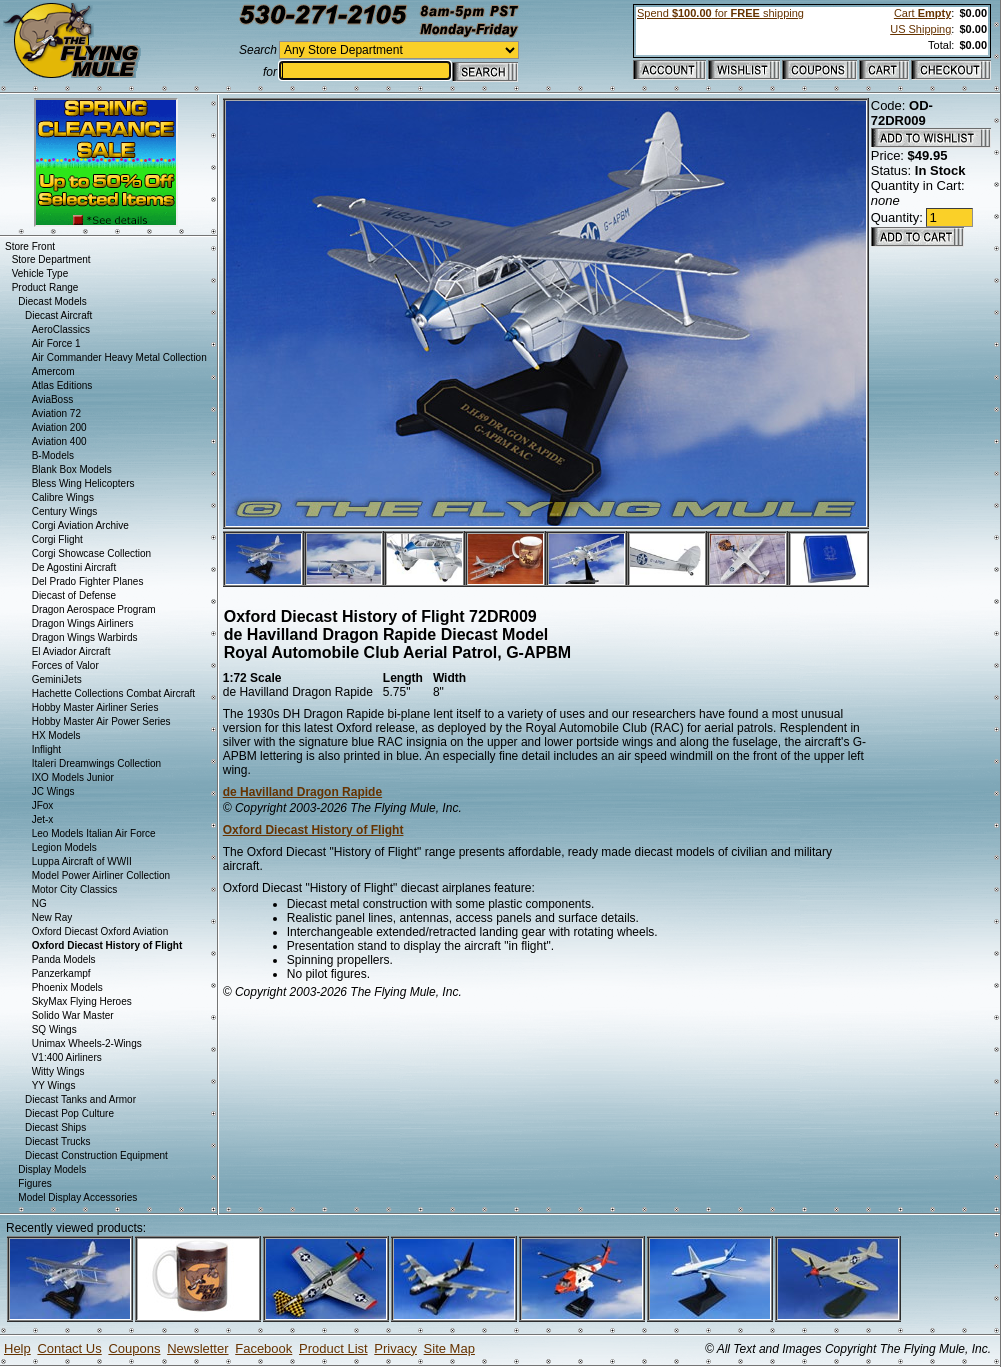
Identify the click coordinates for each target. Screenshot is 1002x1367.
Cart (922, 13)
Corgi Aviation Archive (80, 525)
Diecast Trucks (58, 1141)
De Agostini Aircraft (74, 567)
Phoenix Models (67, 987)
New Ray (52, 917)
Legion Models (64, 847)
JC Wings (53, 791)
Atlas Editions (62, 385)
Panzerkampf (61, 973)
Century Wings (65, 511)
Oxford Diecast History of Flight (313, 830)
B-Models (53, 455)
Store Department (51, 259)
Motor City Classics (75, 889)
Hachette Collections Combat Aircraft (113, 693)
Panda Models (64, 959)
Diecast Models (52, 301)
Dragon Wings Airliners (83, 623)
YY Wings (54, 1085)
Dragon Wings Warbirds (85, 637)
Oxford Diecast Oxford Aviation (100, 931)
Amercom (53, 371)
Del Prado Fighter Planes (88, 581)
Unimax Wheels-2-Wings (87, 1043)
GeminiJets (57, 679)
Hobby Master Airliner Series (95, 707)
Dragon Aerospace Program (94, 609)
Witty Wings (58, 1071)
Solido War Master (73, 1015)
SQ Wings (54, 1029)
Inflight (46, 749)
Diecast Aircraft (58, 315)
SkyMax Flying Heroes (82, 1001)
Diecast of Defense (74, 595)
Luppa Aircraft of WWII (82, 861)
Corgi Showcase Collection (92, 553)
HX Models (56, 735)
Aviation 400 (59, 441)
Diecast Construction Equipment (96, 1155)
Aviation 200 (59, 427)
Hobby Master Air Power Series (101, 721)
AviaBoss (53, 399)
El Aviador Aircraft (71, 651)
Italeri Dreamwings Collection (97, 763)
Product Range (45, 287)
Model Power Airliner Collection (101, 875)
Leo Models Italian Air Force (94, 833)
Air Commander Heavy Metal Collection (119, 357)
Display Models (52, 1169)
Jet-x (43, 819)
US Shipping (920, 29)
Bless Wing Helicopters (83, 483)
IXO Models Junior (73, 777)
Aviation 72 (56, 413)
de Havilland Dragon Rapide (302, 792)
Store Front (30, 246)
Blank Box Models (72, 469)
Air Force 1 (56, 343)
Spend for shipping (720, 13)
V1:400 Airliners (67, 1057)
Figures (34, 1183)
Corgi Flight (57, 539)
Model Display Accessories (77, 1197)
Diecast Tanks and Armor (80, 1099)
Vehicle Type (40, 273)
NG (39, 903)
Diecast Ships (55, 1127)
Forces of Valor (65, 665)
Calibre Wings (63, 497)
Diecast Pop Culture (69, 1113)
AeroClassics (61, 329)
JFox (43, 805)
